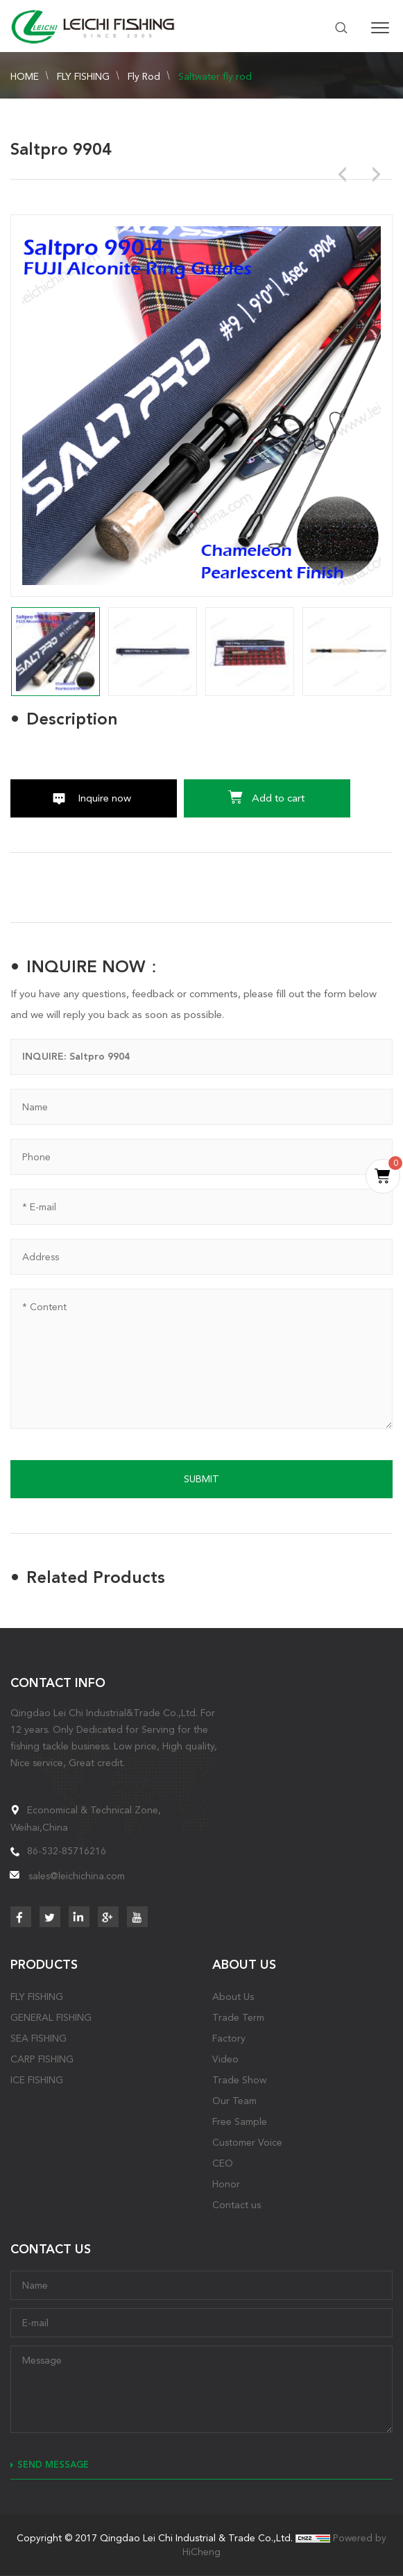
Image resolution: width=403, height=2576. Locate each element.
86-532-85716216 (66, 1850)
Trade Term (238, 2017)
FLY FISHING (83, 76)
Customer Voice (247, 2142)
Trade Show (239, 2079)
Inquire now (104, 798)
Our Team (234, 2100)
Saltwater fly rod (215, 76)
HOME (24, 76)
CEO (222, 2163)
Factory (229, 2038)
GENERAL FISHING (51, 2017)
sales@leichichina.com (76, 1875)
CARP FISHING (42, 2059)
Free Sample (239, 2121)
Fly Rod (144, 76)
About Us (233, 1996)
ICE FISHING (36, 2079)
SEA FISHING (38, 2038)
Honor (226, 2183)
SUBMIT (201, 1478)
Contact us (236, 2204)
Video (225, 2059)
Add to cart (278, 798)
